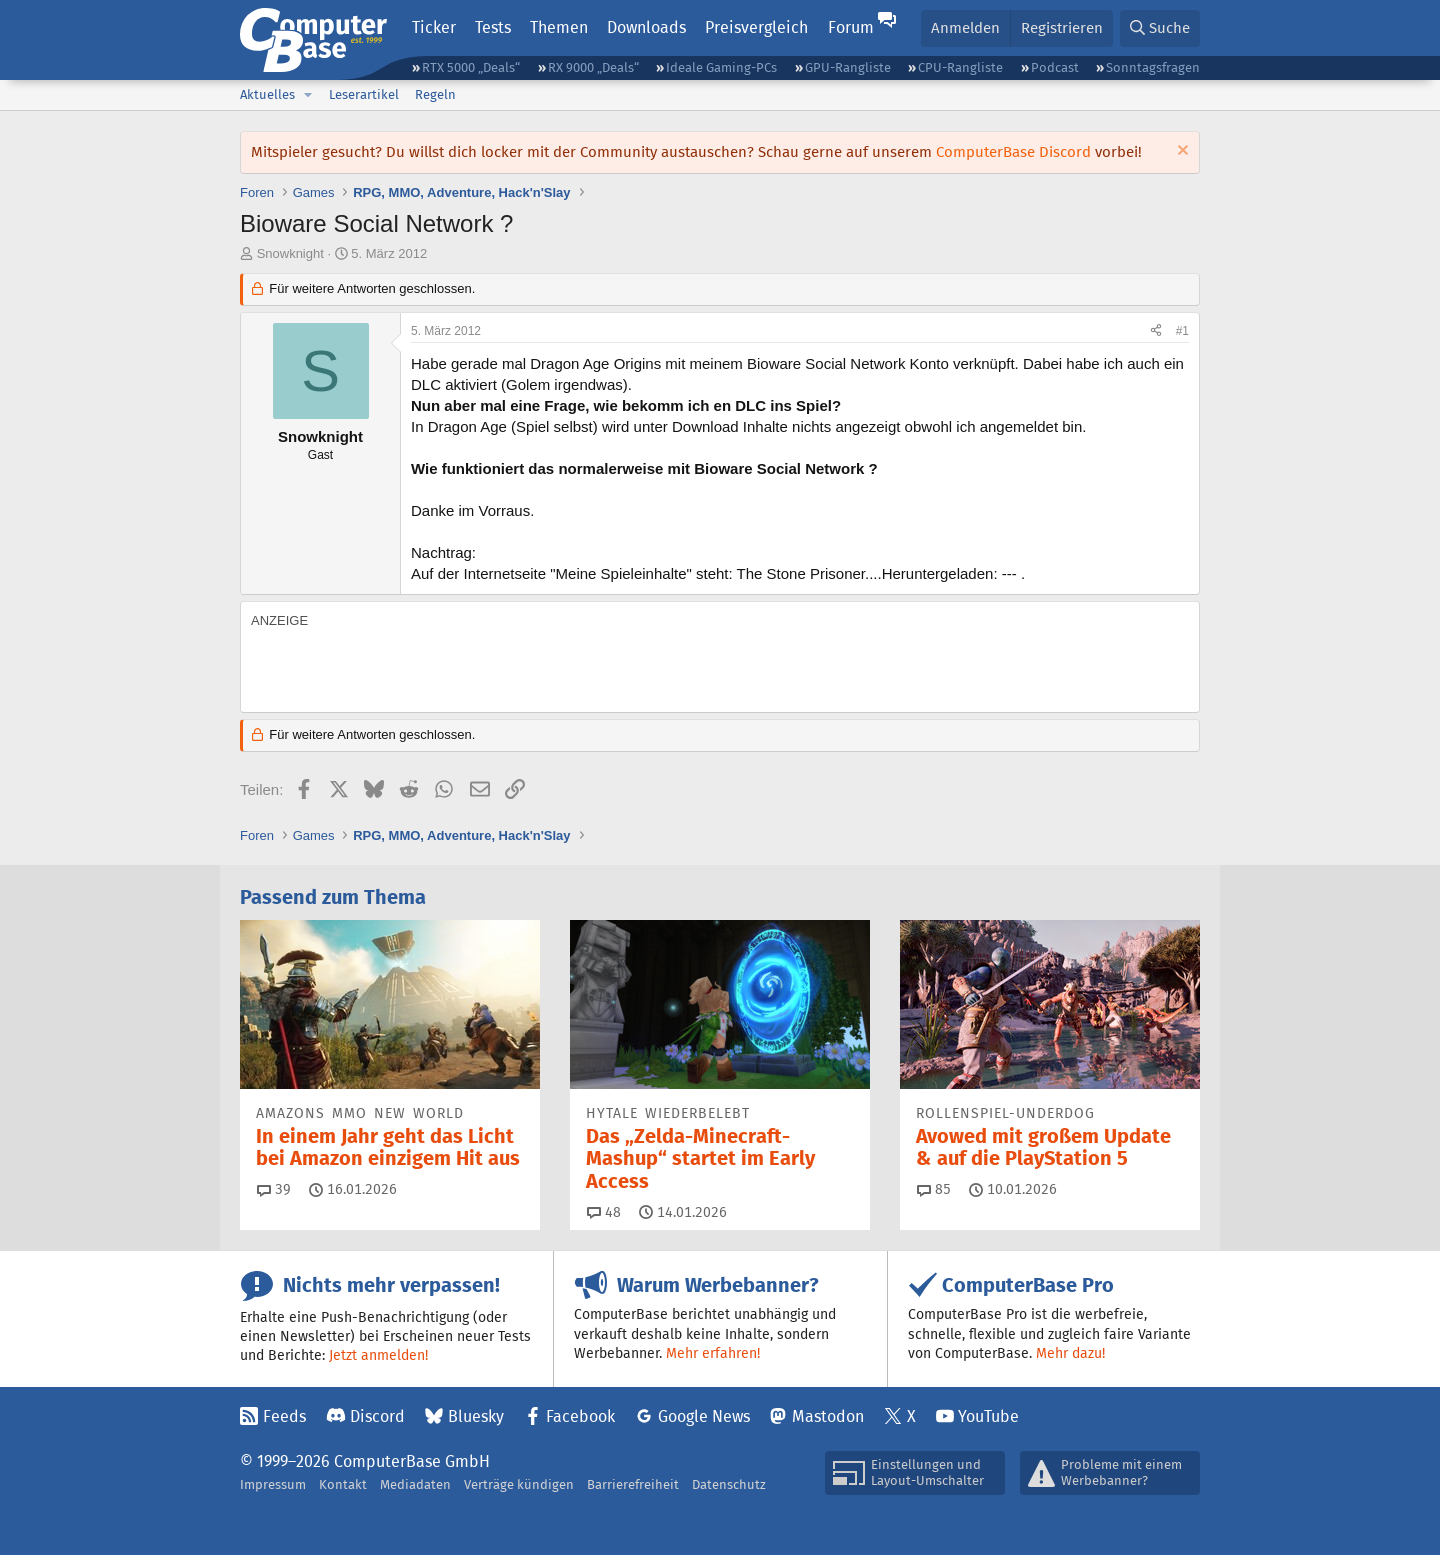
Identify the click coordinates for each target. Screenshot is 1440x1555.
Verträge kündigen (519, 1484)
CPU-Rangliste (960, 67)
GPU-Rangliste (848, 67)
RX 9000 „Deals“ (593, 67)
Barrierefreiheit (633, 1484)
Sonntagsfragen (1153, 67)
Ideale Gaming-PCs (721, 67)
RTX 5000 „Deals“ (471, 67)
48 (604, 1212)
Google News (704, 1416)
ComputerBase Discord (1013, 151)
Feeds (284, 1416)
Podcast (1055, 67)
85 (934, 1189)
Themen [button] (559, 27)
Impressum (273, 1484)
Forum (851, 27)
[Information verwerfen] (1180, 152)
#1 (1182, 331)
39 (274, 1189)
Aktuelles (267, 94)
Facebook (580, 1416)
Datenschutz (729, 1484)
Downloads (646, 27)
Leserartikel (364, 94)
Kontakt (343, 1484)
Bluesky (476, 1416)
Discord (377, 1416)
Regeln (435, 94)
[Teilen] (1156, 331)
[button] (308, 95)
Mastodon (828, 1416)
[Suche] (1160, 28)
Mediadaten (415, 1484)
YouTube (988, 1416)
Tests (493, 27)
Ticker (434, 27)
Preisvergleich (756, 27)
